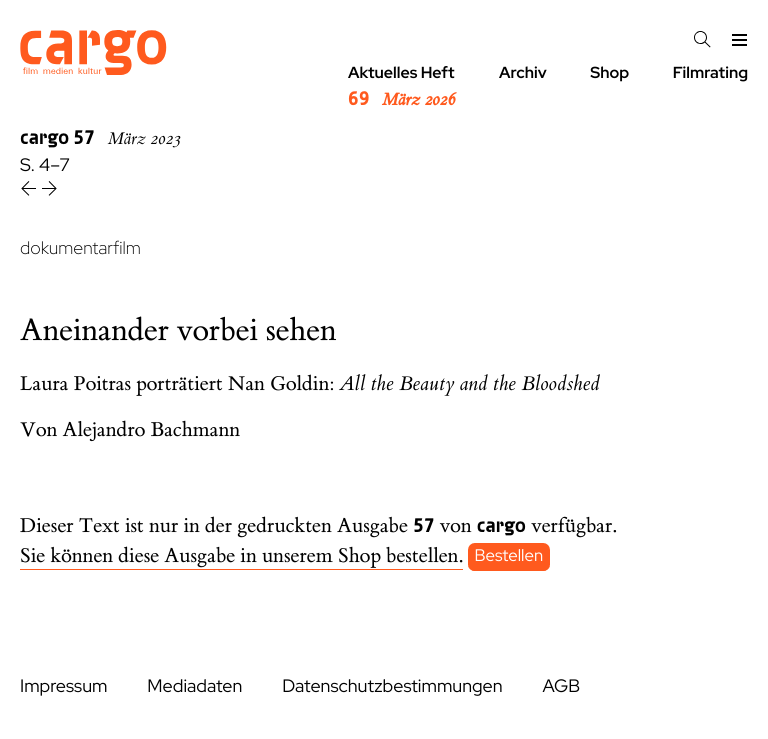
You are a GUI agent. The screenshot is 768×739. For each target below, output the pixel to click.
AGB (561, 686)
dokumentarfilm (80, 248)
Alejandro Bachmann (152, 430)
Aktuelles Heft (401, 87)
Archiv (523, 72)
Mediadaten (194, 686)
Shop (609, 72)
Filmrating (710, 72)
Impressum (63, 686)
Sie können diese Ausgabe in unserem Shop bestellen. (241, 556)
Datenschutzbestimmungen (392, 686)
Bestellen (509, 557)
